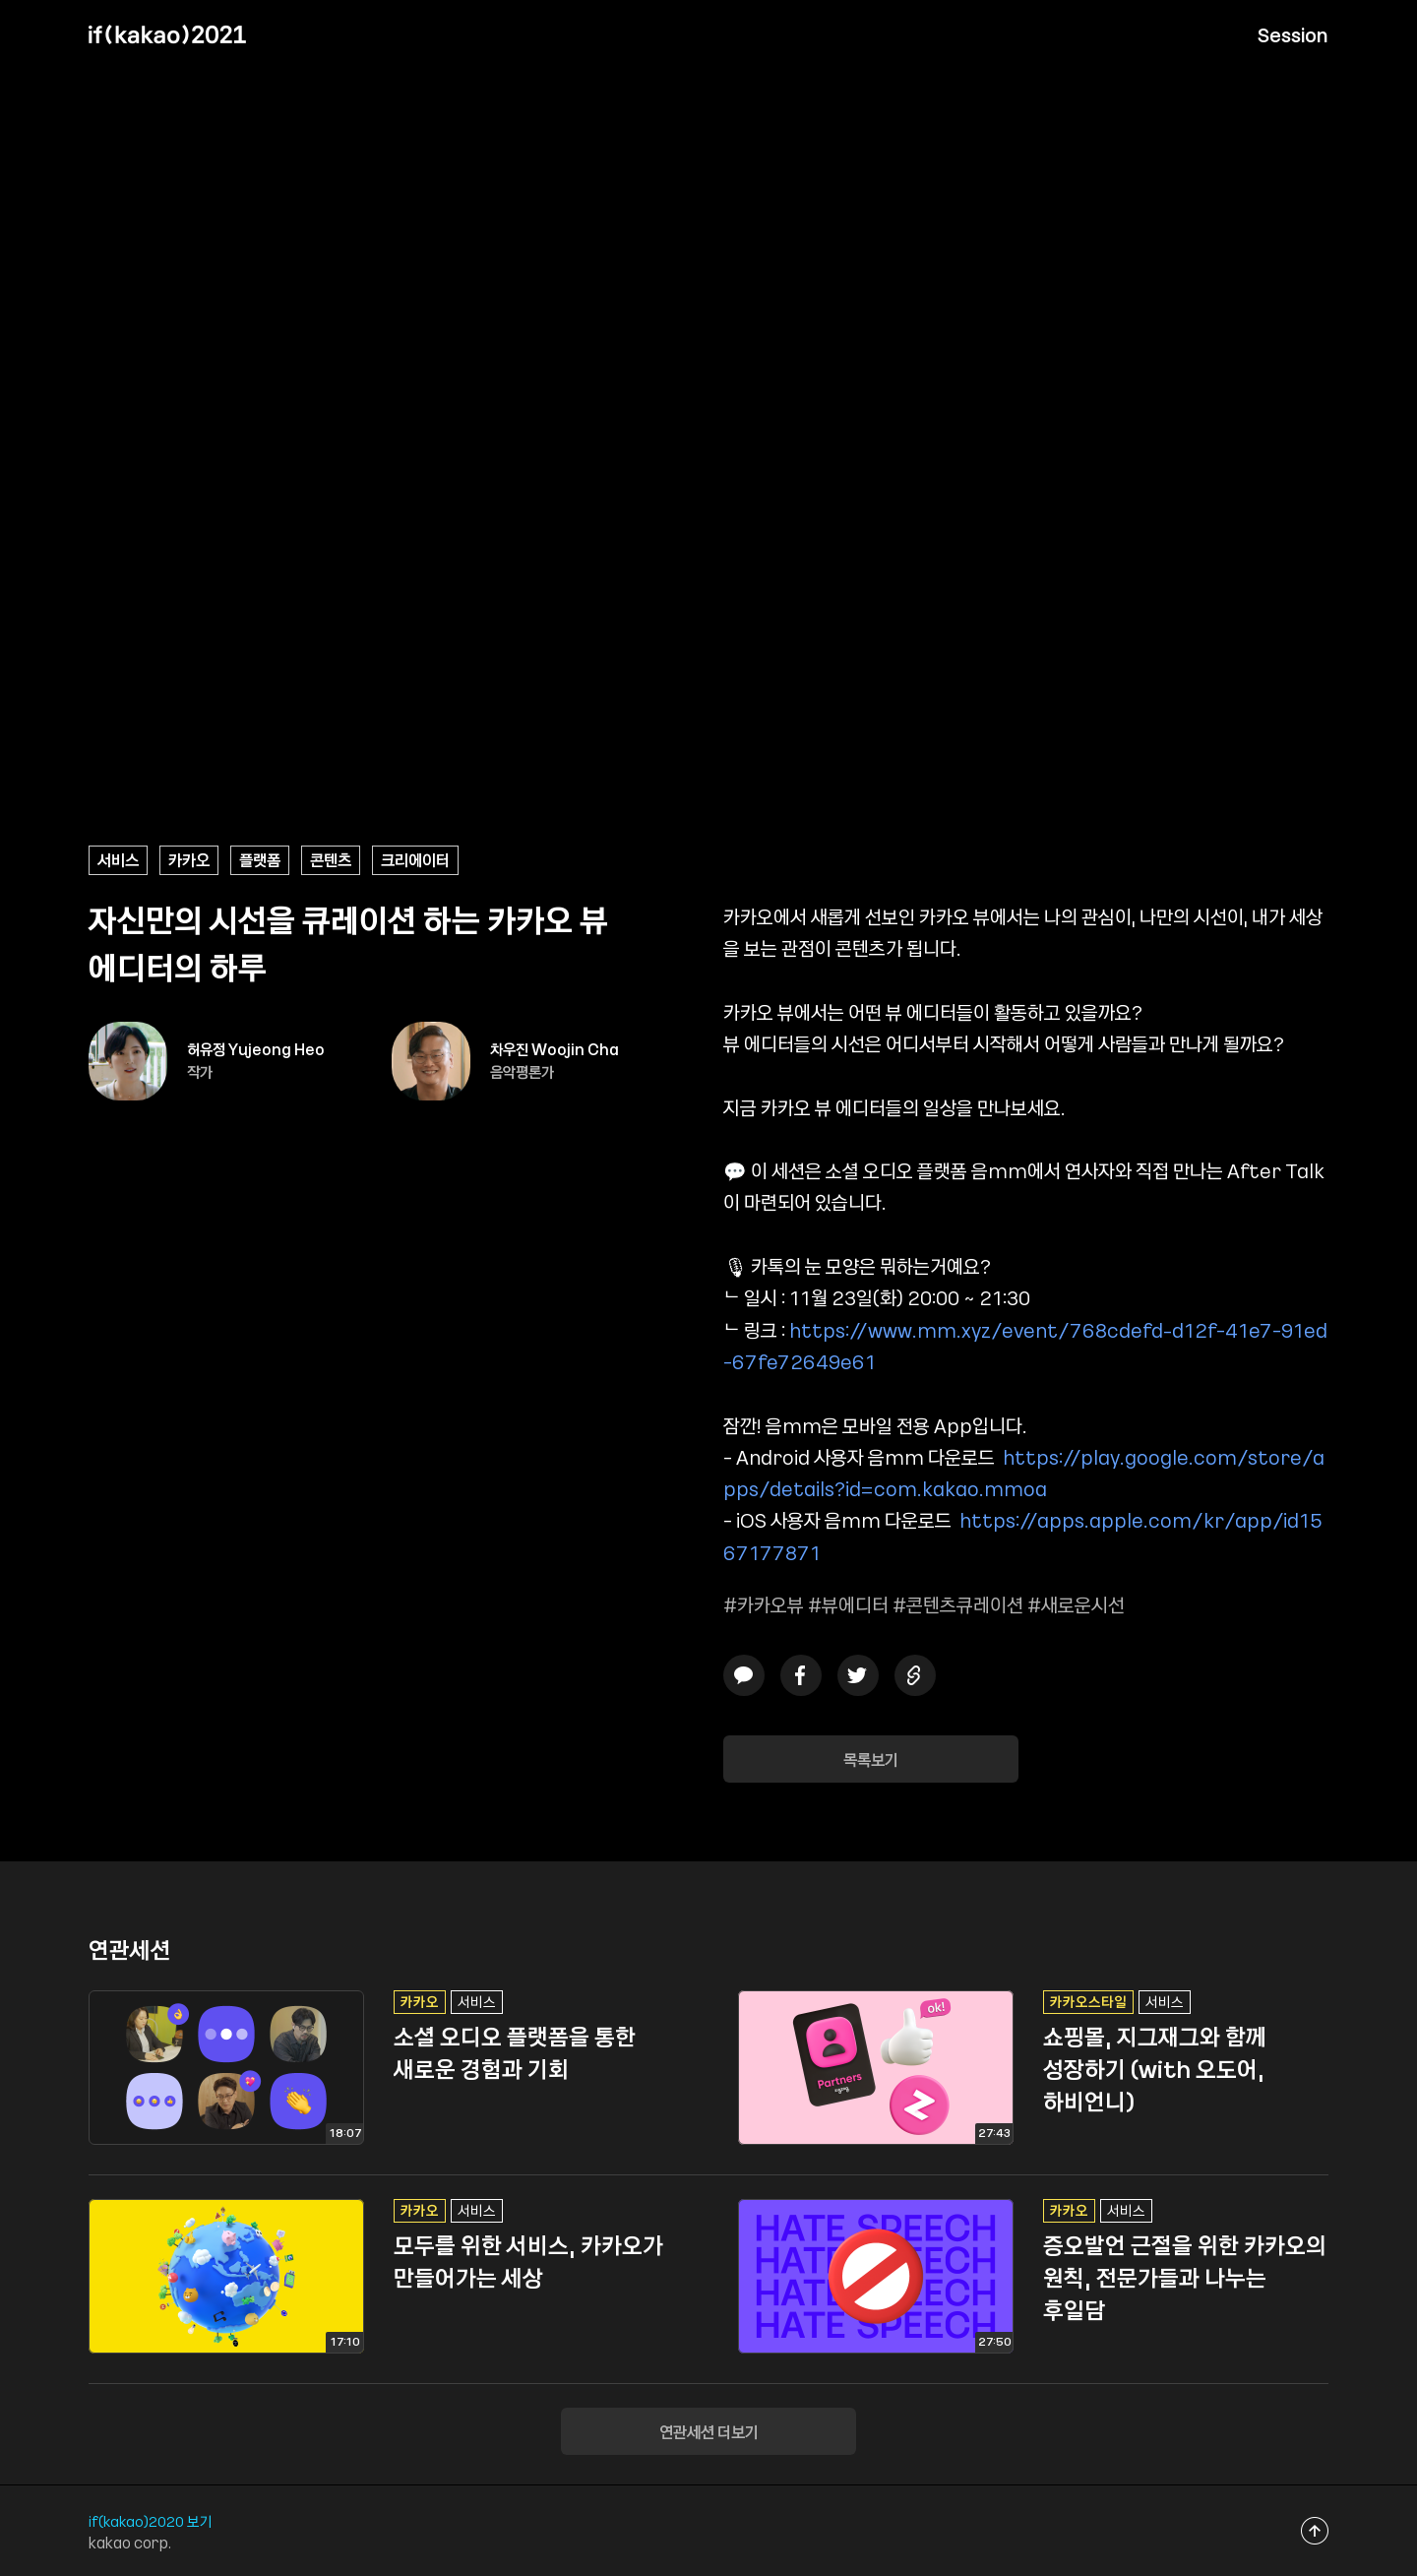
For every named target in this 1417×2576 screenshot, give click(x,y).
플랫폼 (259, 859)
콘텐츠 (330, 859)
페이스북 (801, 1674)
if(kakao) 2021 (167, 34)
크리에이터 (415, 859)
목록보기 (870, 1759)
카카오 (189, 859)
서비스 (118, 859)
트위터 (857, 1674)
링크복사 (915, 1674)
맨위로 (1315, 2530)
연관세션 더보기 (709, 2431)
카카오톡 (744, 1674)
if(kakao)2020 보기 (151, 2521)
